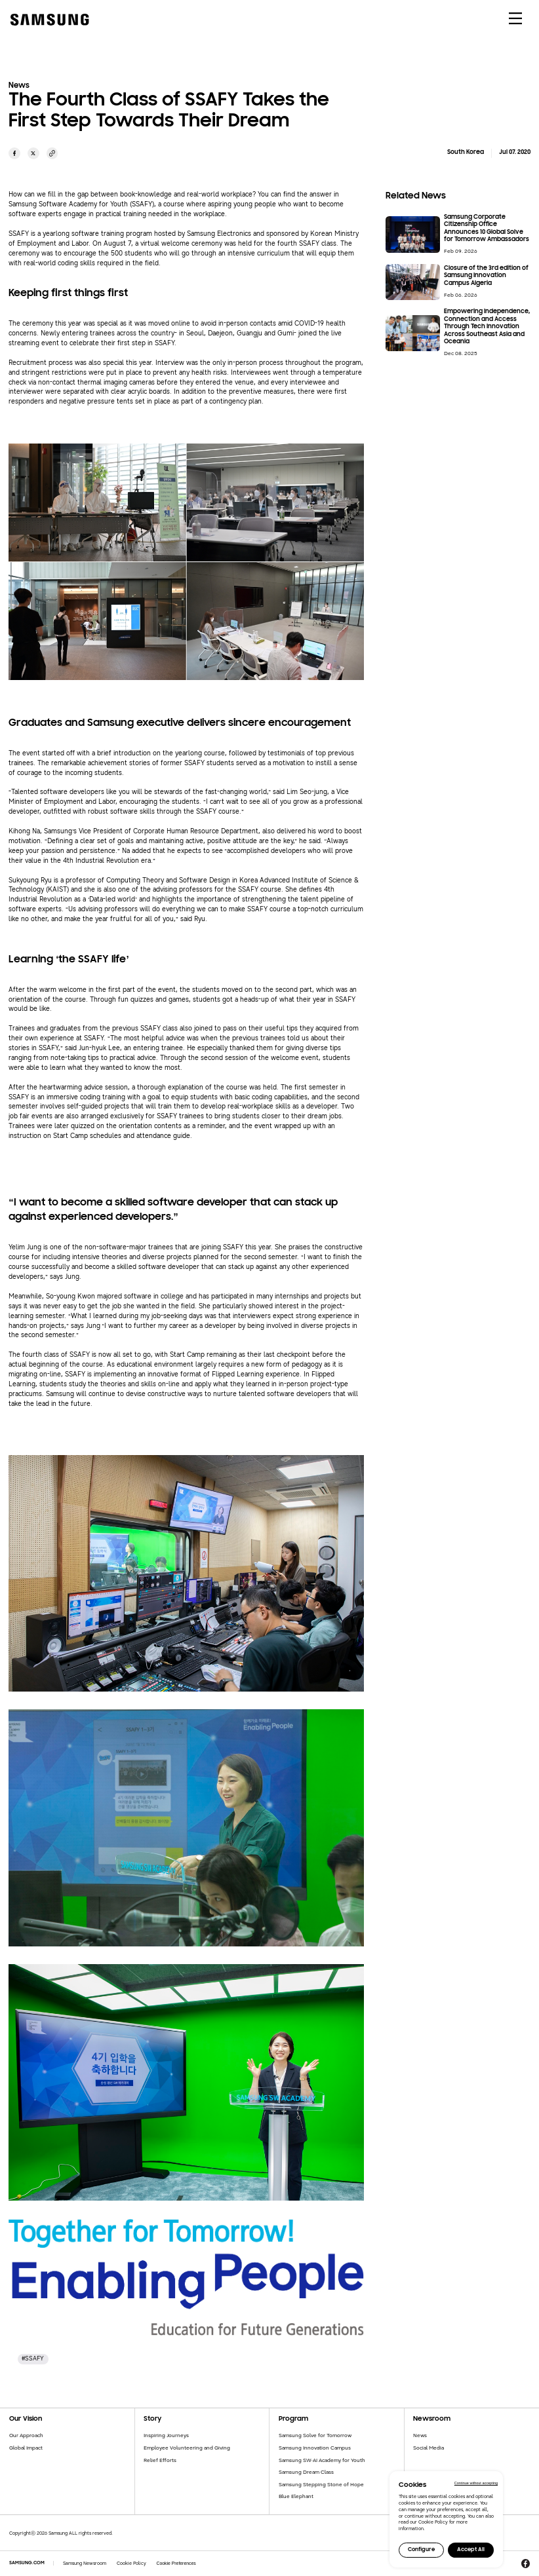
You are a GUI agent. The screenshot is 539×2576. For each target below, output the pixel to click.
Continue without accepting (476, 2483)
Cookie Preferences (176, 2563)
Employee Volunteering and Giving (187, 2447)
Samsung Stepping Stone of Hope (321, 2484)
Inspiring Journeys (166, 2435)
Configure (421, 2549)
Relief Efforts (160, 2460)
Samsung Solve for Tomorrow (315, 2435)
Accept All (471, 2549)
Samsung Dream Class (306, 2472)
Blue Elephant (296, 2496)
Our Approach (26, 2435)
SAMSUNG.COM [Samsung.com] (27, 2563)
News (420, 2435)
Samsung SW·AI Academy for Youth (322, 2460)
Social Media (428, 2447)
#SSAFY (33, 2358)
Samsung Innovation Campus (315, 2447)
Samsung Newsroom (84, 2563)
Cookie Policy (131, 2563)
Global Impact (26, 2447)
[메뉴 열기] (515, 18)
